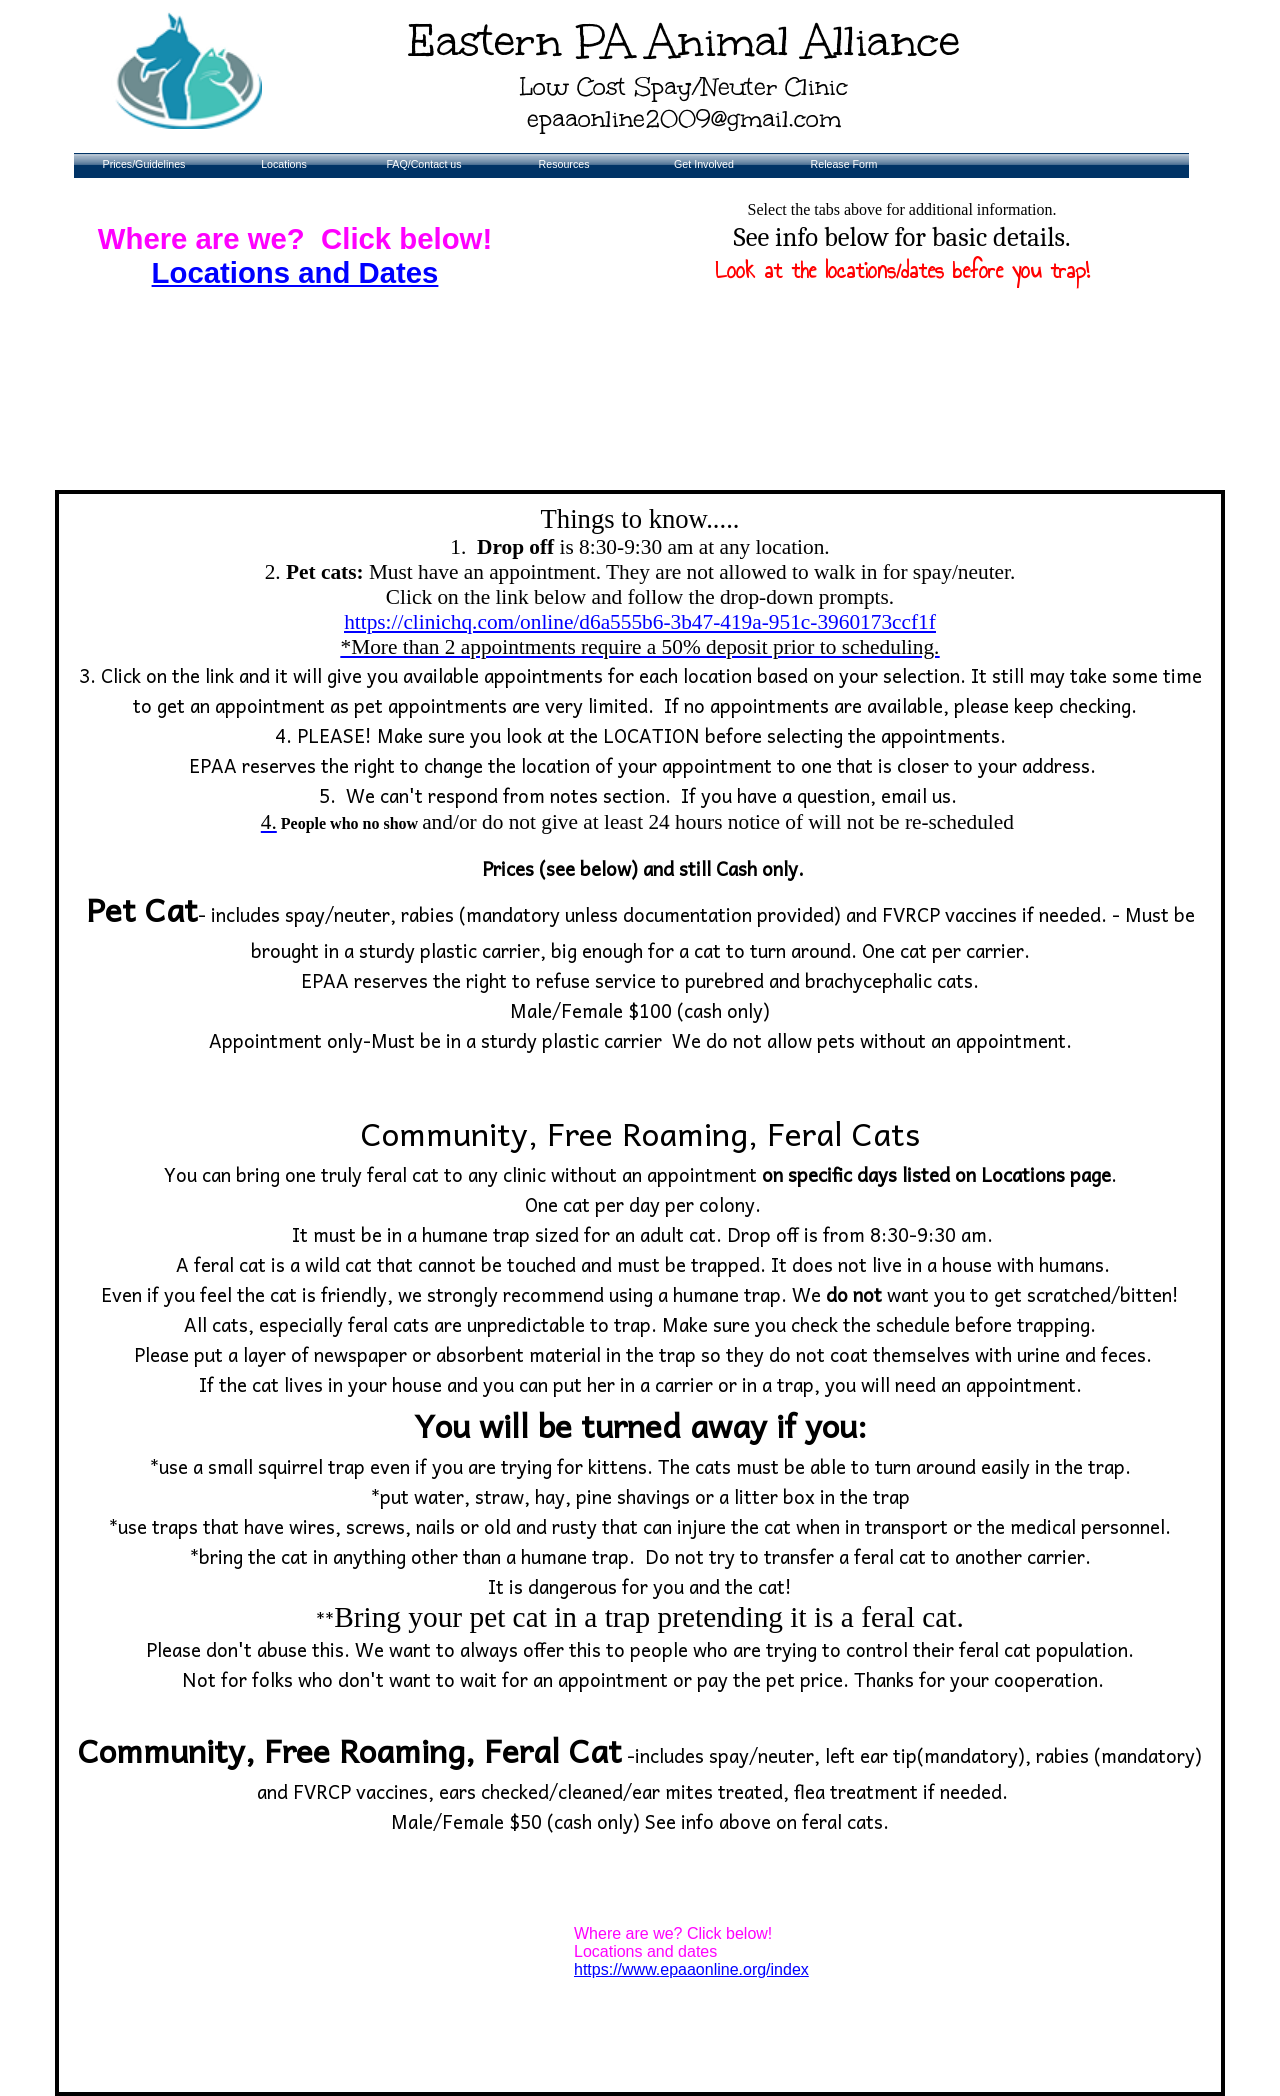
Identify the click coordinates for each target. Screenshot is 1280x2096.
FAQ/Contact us (423, 164)
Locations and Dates (295, 272)
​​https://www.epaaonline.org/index (691, 1969)
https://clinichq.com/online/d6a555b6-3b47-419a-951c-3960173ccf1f (640, 634)
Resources (564, 164)
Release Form (844, 164)
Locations (284, 164)
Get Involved (704, 164)
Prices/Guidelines (144, 164)
